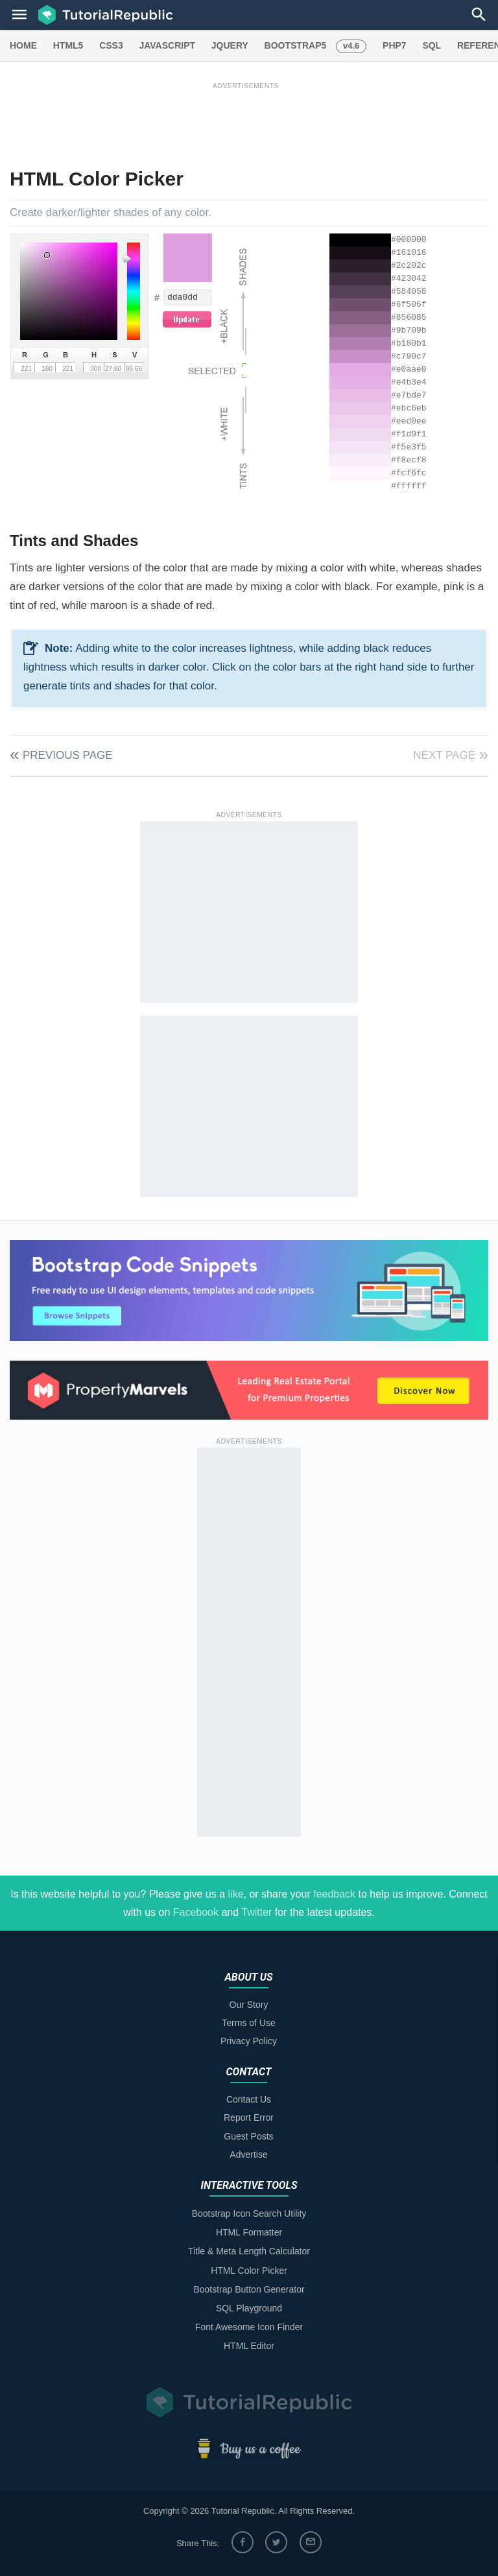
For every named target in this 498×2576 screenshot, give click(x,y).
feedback (334, 1894)
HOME (23, 45)
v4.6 (351, 46)
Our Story (249, 2004)
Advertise (248, 2154)
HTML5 (68, 45)
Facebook (196, 1912)
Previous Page (68, 755)
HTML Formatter (249, 2232)
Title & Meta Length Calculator (249, 2251)
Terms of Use (248, 2023)
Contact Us (248, 2099)
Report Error (249, 2117)
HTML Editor (249, 2346)
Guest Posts (248, 2136)
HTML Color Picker (249, 2270)
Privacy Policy (248, 2041)
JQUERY (229, 45)
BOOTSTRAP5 (296, 45)
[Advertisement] (246, 121)
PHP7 (395, 45)
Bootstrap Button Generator (248, 2289)
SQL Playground (249, 2308)
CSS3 (111, 45)
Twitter (256, 1912)
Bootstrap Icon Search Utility (249, 2213)
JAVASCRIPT (167, 45)
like (236, 1894)
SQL (431, 45)
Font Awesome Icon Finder (249, 2327)
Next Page (444, 755)
